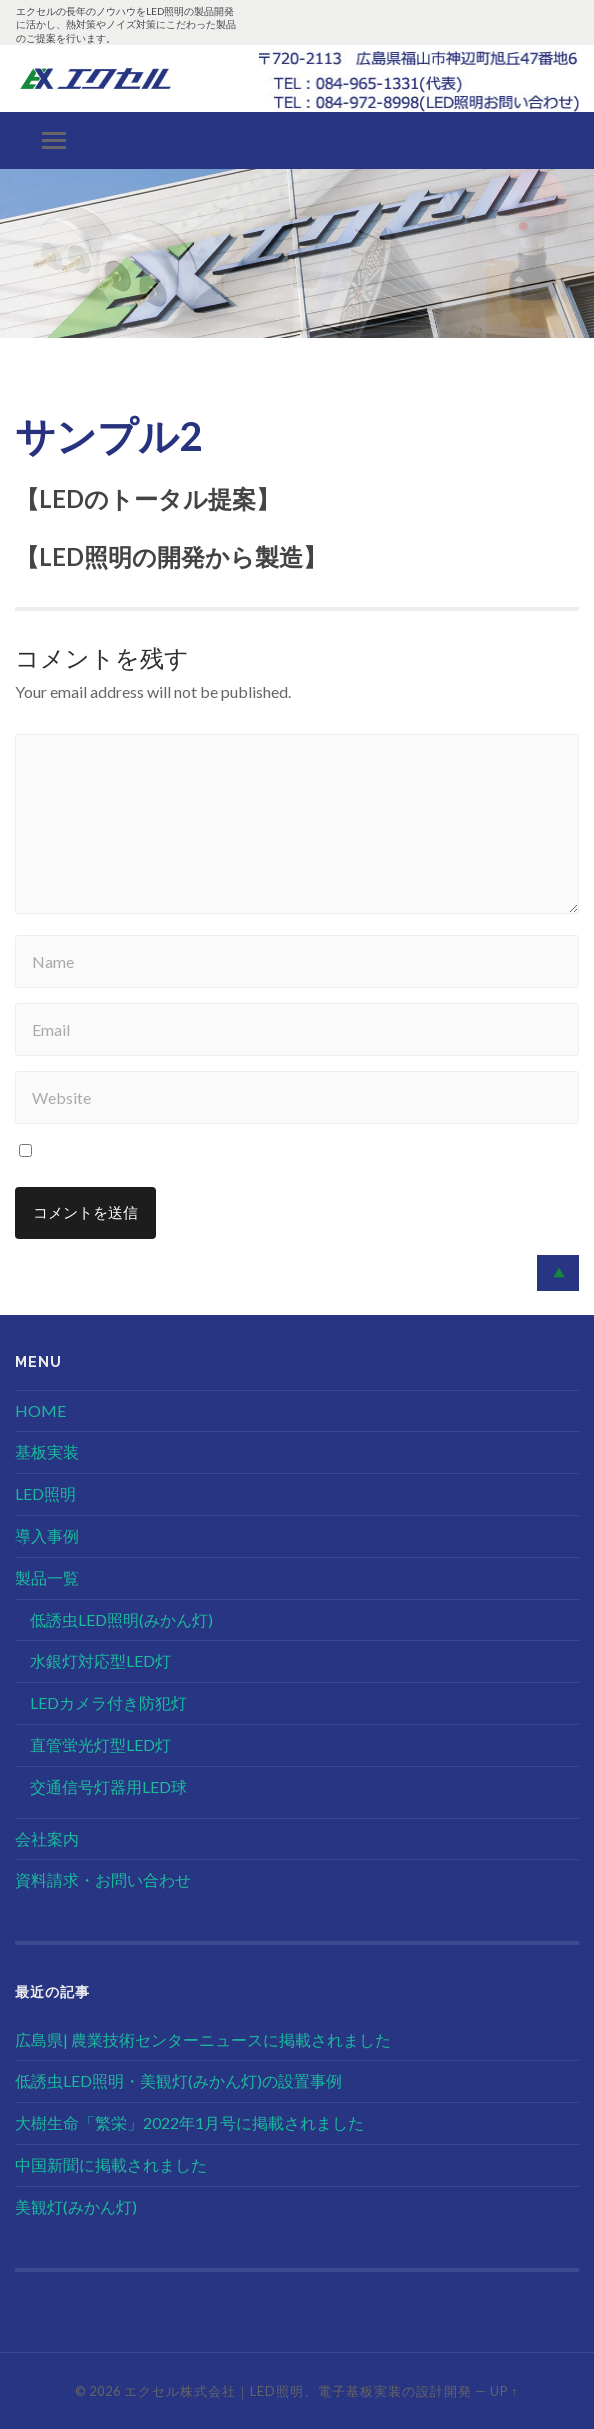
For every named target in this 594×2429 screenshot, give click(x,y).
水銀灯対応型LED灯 (100, 1660)
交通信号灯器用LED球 (108, 1786)
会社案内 (47, 1838)
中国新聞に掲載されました (111, 2164)
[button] (14, 268)
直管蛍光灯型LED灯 (100, 1744)
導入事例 (47, 1535)
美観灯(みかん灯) (76, 2206)
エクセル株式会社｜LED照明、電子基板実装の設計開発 (298, 2391)
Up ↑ (504, 2391)
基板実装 (47, 1451)
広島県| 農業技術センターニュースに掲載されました (203, 2039)
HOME (40, 1410)
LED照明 (45, 1493)
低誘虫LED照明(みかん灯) (121, 1619)
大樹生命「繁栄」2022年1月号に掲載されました (189, 2122)
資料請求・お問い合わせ (103, 1879)
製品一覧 (47, 1577)
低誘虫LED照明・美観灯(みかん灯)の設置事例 (178, 2080)
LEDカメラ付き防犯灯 (108, 1702)
